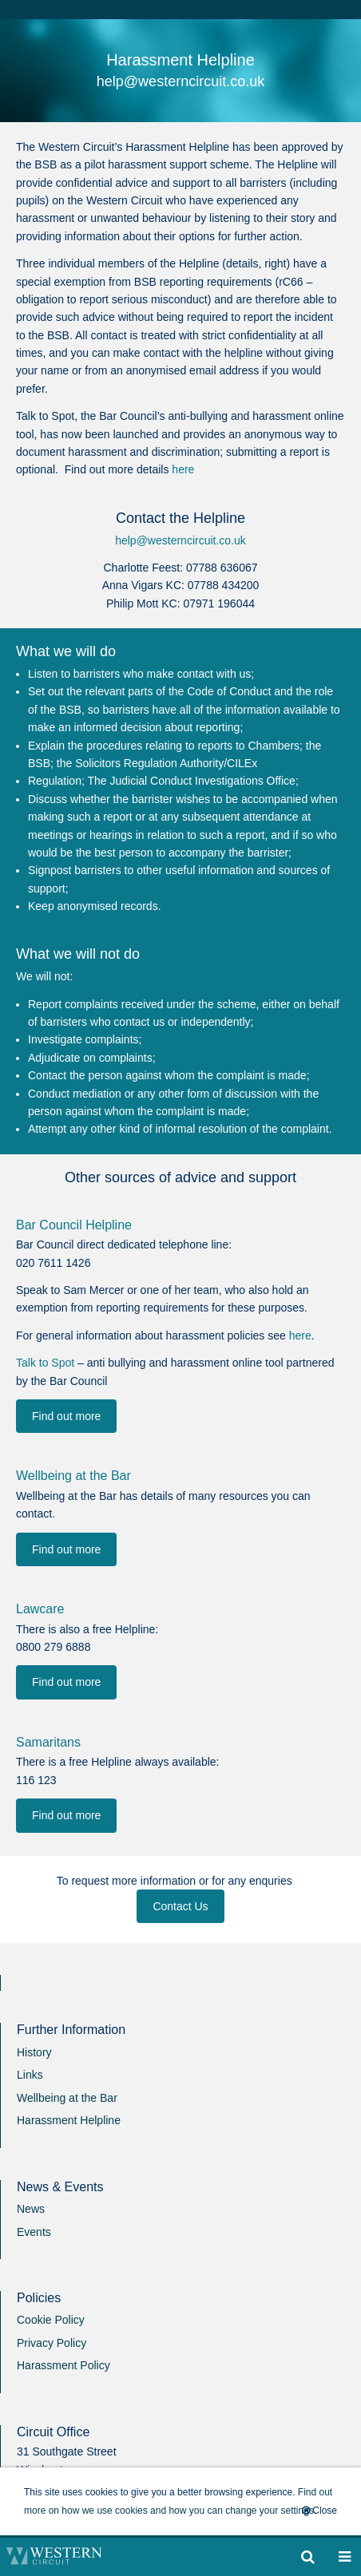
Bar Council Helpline (74, 1225)
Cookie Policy (51, 2319)
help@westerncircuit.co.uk (180, 540)
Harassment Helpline (69, 2120)
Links (30, 2074)
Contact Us (180, 1906)
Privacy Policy (51, 2343)
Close (319, 2510)
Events (34, 2232)
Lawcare (40, 1609)
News (31, 2208)
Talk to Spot (45, 1362)
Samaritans (48, 1742)
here (183, 469)
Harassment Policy (63, 2365)
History (34, 2052)
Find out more (66, 1416)
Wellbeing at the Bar (73, 1475)
